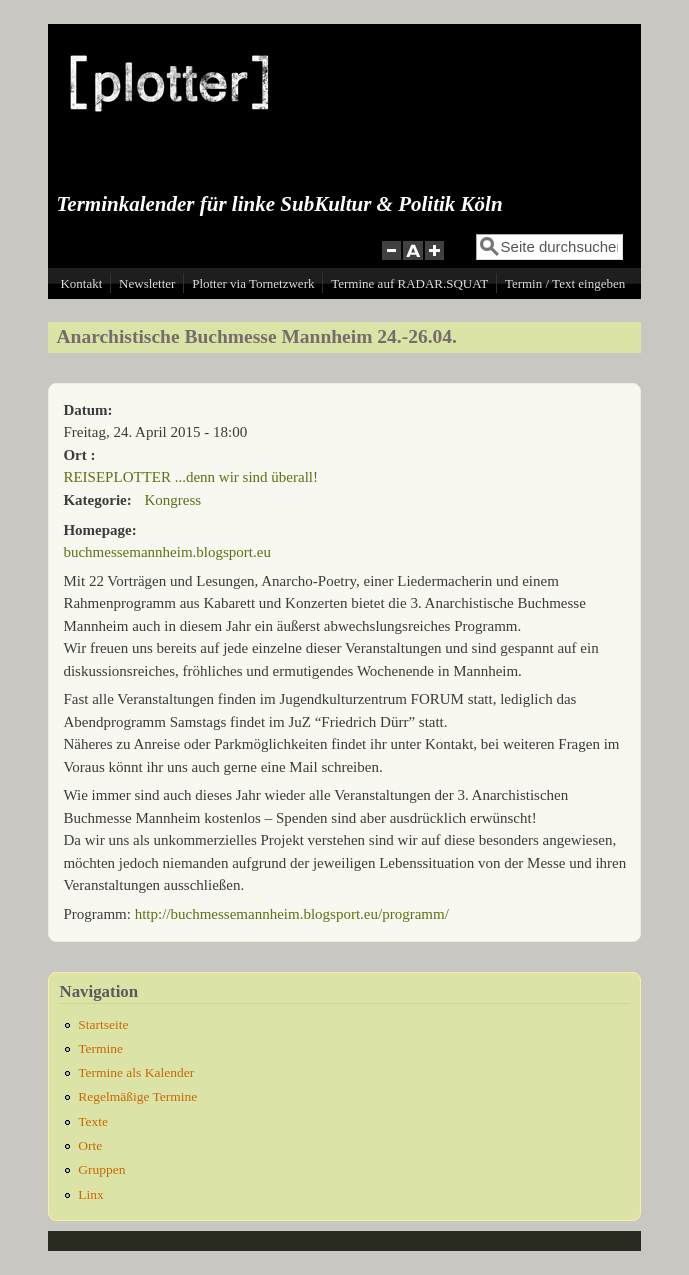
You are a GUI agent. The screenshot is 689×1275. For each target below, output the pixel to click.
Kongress (173, 500)
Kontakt (81, 283)
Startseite (103, 1024)
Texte (93, 1121)
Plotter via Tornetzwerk (253, 283)
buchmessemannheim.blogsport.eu (166, 552)
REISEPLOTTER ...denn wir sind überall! (190, 477)
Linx (91, 1194)
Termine (100, 1048)
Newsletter (147, 283)
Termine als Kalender (136, 1072)
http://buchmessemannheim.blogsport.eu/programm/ (292, 914)
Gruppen (101, 1169)
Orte (90, 1145)
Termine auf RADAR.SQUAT (409, 283)
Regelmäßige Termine (137, 1096)
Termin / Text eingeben (565, 283)
